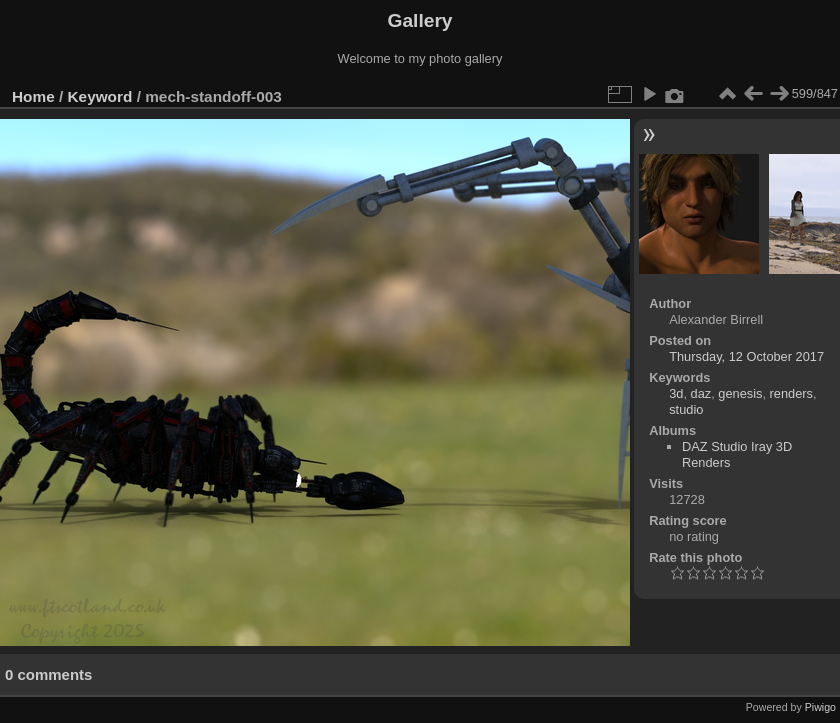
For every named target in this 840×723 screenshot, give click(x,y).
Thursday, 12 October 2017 (746, 356)
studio (686, 409)
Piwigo (820, 707)
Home (33, 96)
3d (676, 393)
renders (791, 393)
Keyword (100, 96)
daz (701, 393)
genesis (740, 393)
